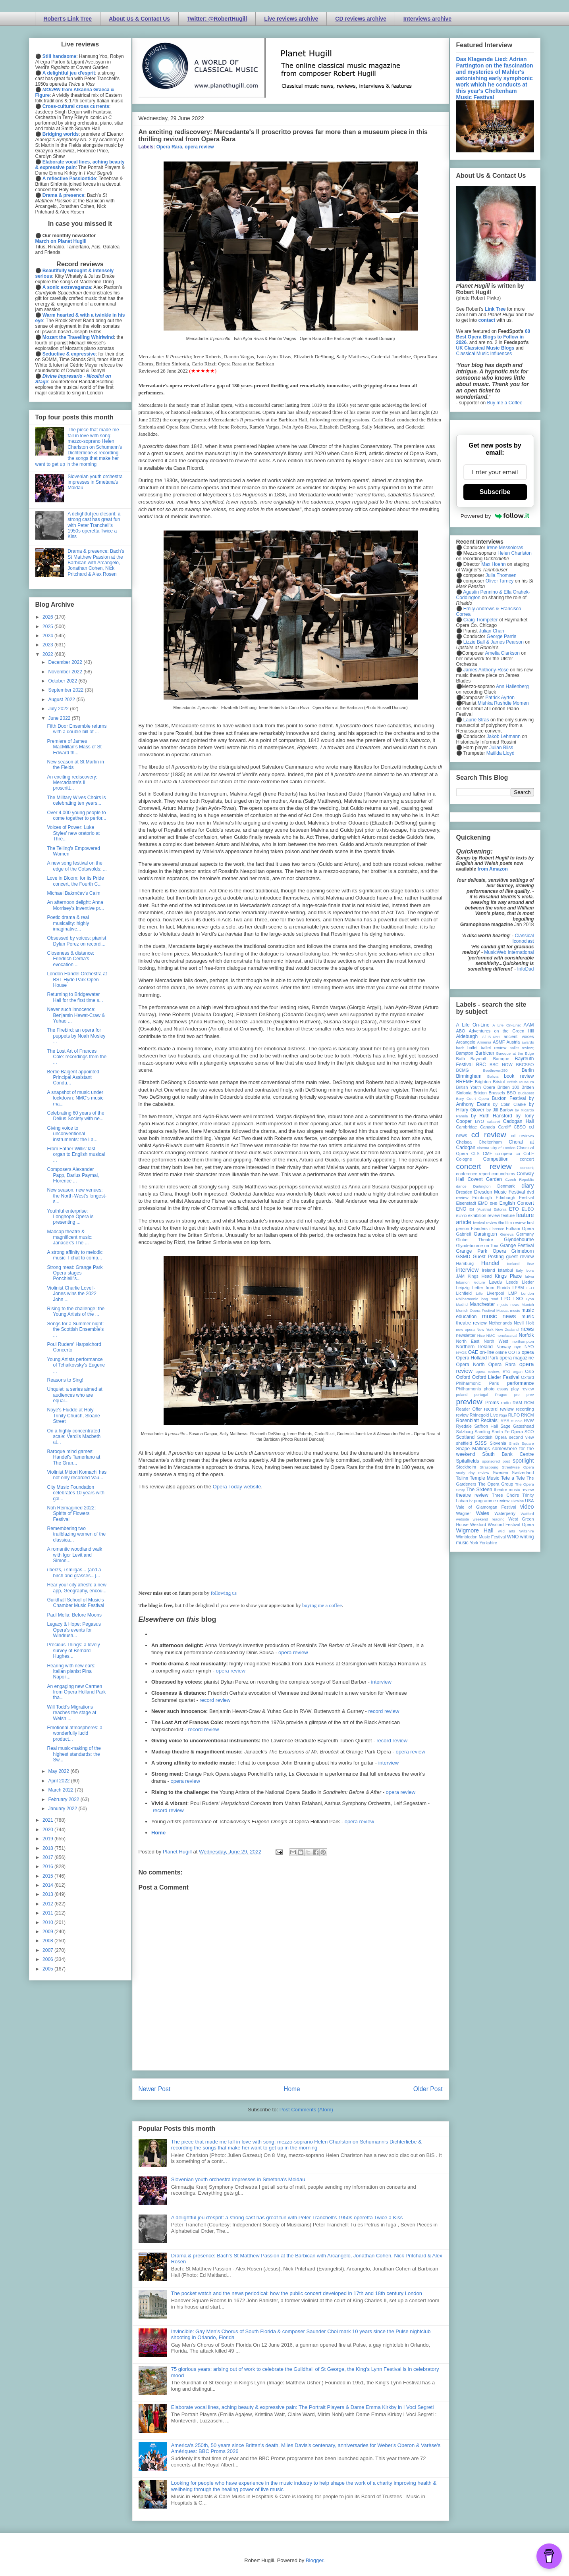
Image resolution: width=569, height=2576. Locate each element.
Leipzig (463, 1287)
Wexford (478, 1524)
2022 (48, 654)
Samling (482, 1431)
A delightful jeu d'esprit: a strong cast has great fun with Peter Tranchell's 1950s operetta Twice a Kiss (287, 2217)
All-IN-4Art (491, 1036)
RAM (517, 1402)
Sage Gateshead (517, 1426)
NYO (529, 1346)
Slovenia (498, 1443)
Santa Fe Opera (507, 1431)
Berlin (528, 1070)
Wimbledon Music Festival (481, 1536)
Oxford (463, 1377)
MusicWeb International (509, 952)
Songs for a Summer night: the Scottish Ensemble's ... (75, 1329)
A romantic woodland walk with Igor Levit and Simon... (74, 1554)
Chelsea (464, 1142)
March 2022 (61, 1790)
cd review (488, 1134)
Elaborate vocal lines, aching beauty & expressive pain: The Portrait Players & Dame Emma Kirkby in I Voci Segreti (302, 2407)
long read (489, 1299)
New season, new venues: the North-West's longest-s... (76, 1195)
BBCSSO (525, 1064)
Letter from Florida (491, 1287)
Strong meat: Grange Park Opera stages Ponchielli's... (74, 1273)
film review (515, 1222)
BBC (481, 1064)
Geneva (506, 1234)
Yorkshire (488, 1542)
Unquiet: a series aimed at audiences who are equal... (74, 1394)
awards (528, 1042)
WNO (513, 1537)
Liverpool (495, 1293)
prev (530, 1394)
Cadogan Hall (518, 1121)
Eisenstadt (466, 1203)
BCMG (462, 1070)
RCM (529, 1402)
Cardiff (504, 1127)
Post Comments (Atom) (306, 2110)
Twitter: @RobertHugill (217, 18)
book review (519, 1076)
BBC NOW (501, 1064)
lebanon (463, 1282)
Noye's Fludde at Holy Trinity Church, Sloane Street (73, 1415)
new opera (465, 1329)
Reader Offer (469, 1409)
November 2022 (65, 672)
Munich (528, 1304)
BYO (479, 1121)
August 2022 (62, 699)
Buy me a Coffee (505, 403)
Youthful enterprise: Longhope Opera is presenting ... (70, 1216)
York (474, 1542)
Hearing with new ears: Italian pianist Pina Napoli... (71, 1671)
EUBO (528, 1209)
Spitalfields (467, 1461)
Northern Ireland (474, 1347)
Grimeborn (522, 1251)
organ (518, 1371)
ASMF (499, 1042)
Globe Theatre (474, 1239)
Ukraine (517, 1501)
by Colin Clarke (509, 1104)
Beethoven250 (495, 1070)
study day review (472, 1473)
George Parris (502, 636)
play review (522, 1388)
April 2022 (59, 1781)
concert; (527, 1167)
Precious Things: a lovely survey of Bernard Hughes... (73, 1650)
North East (468, 1341)
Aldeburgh (467, 1036)
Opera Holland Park (477, 1358)
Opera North (470, 1364)
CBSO (520, 1127)
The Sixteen (479, 1489)
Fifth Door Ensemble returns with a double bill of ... (76, 728)
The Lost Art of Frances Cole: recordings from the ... (76, 1056)
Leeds (495, 1282)
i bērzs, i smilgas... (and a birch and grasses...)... (74, 1572)
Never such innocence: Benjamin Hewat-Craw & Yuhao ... (76, 1015)
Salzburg (464, 1431)
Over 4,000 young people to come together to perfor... (76, 815)
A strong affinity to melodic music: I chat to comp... (74, 1255)
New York (485, 1329)
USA (529, 1500)
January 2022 (63, 1808)
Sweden (500, 1472)
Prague (501, 1394)
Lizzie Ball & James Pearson (493, 642)
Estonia (500, 1209)
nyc (518, 1346)
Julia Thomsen (501, 575)
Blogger (314, 2560)
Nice (481, 1335)
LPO (505, 1298)
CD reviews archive (360, 18)
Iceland (513, 1263)
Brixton (480, 1092)
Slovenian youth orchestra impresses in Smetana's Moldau (238, 2179)
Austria (513, 1042)
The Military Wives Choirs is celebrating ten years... (76, 800)
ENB (494, 1203)
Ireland (488, 1270)
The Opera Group (495, 1484)
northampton (523, 1341)
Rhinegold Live (484, 1415)
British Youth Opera (475, 1087)
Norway (503, 1346)
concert (527, 1159)
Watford (527, 1513)
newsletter (466, 1335)
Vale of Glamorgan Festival (486, 1507)
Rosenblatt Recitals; (477, 1420)
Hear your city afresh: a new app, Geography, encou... (76, 1587)
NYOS (461, 1352)
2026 (48, 617)
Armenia (484, 1042)
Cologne (464, 1159)
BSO (511, 1092)
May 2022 (59, 1771)
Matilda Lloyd (500, 753)
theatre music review (514, 1489)
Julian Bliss (501, 747)
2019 (48, 1839)
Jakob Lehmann (504, 736)
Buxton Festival (509, 1098)
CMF (487, 1153)
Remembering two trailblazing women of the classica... (76, 1534)
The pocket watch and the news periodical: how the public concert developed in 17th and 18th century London (296, 2293)
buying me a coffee (322, 1605)
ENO (461, 1209)
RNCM (527, 1415)
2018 (48, 1848)
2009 (48, 1931)
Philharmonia (468, 1388)
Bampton (464, 1053)
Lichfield (464, 1293)
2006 (48, 1959)
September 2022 (66, 690)
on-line (487, 1352)
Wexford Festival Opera (511, 1524)
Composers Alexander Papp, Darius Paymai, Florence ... (73, 1175)
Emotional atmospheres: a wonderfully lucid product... (74, 1733)
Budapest (526, 1093)
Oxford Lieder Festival (495, 1377)
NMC (490, 1335)
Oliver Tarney (499, 581)
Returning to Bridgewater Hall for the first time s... (75, 997)
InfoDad (525, 969)
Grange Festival (517, 1245)
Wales (482, 1513)
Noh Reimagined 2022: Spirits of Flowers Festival (71, 1513)
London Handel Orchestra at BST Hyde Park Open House (77, 979)
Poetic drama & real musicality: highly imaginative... (68, 923)
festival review (485, 1223)
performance (520, 1383)
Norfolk (526, 1335)
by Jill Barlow (499, 1109)
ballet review (494, 1047)
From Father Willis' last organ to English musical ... (76, 1154)
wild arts (506, 1531)
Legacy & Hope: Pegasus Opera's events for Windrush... (73, 1629)
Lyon (530, 1299)
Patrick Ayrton (500, 697)
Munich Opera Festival (475, 1310)
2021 (48, 1820)
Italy (519, 1270)
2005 (48, 1969)
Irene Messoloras (505, 547)
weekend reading (489, 1519)
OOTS (514, 1352)
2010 (48, 1922)
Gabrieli (463, 1234)
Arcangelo (466, 1042)
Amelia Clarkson (502, 653)
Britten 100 (508, 1087)
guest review (520, 1256)
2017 (48, 1857)
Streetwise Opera (518, 1467)
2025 (48, 626)
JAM (460, 1276)
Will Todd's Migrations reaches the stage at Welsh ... (71, 1712)
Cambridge (466, 1127)
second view (521, 1437)
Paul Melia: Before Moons (74, 1615)
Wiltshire (526, 1531)
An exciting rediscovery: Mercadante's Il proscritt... (72, 782)
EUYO (461, 1215)
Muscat (502, 1310)
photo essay (496, 1388)
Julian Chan (491, 631)
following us (224, 1593)
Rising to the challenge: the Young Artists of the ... (75, 1311)
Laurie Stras (475, 720)
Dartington (481, 1186)
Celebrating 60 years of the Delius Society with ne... (75, 1115)
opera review (199, 147)
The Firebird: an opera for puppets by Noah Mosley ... (76, 1035)
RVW (529, 1420)
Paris (494, 1383)
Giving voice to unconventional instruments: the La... (72, 1133)
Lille (479, 1293)
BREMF (464, 1081)
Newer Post (155, 2089)
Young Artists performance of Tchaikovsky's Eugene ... (76, 1365)
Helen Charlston (515, 553)
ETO (514, 1209)
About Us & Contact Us (139, 18)
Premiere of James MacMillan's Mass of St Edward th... (74, 746)
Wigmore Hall (475, 1530)
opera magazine (517, 1358)
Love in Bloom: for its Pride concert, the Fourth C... (75, 880)
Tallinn (462, 1478)
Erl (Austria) (480, 1209)
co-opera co (508, 1153)
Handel (490, 1263)
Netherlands (500, 1323)
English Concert (517, 1203)
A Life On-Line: (506, 1025)
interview (381, 1682)
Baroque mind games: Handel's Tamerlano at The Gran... (73, 1457)
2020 (48, 1829)
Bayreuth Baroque (490, 1058)
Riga (503, 1415)
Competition (496, 1159)
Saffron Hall (486, 1426)
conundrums (503, 1173)
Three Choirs (505, 1495)
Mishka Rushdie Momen (503, 703)
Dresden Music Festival (499, 1192)
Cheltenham (490, 1142)
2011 (48, 1913)
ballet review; (522, 1048)
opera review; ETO (493, 1371)
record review (214, 1700)
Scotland (465, 1437)
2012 (48, 1904)
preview (469, 1402)
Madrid (462, 1304)
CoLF (528, 1153)
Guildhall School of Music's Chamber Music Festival (75, 1602)
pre (517, 1394)
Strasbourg (489, 1467)
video (527, 1506)
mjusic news (508, 1304)
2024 (48, 635)
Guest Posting (488, 1256)
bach (460, 1048)
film (501, 1223)
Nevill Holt (524, 1323)
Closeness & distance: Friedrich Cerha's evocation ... (70, 958)
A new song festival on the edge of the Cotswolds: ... (76, 865)
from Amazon (493, 869)
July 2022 (59, 708)
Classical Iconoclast (523, 938)
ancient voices (519, 1036)
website (462, 1519)
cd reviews (522, 1135)
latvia (529, 1276)
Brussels (496, 1092)
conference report (473, 1173)
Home (158, 1833)
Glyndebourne (519, 1239)
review (462, 1415)
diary (527, 1185)
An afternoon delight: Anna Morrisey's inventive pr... (75, 905)
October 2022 (63, 681)
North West (496, 1341)
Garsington (485, 1234)
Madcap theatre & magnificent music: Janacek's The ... (69, 1237)
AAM (529, 1025)
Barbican (484, 1053)
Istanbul (505, 1270)
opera (528, 1352)
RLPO (514, 1415)
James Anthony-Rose (486, 670)
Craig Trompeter (480, 620)
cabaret (493, 1121)
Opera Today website (237, 1487)
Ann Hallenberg (512, 686)
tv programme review (489, 1500)
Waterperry (504, 1513)
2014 (48, 1885)
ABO (460, 1030)
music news (499, 1316)
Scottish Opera (492, 1437)
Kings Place (508, 1276)
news (527, 1329)
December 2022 (65, 662)
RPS (504, 1420)
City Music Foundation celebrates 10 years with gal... (75, 1492)
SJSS (481, 1443)
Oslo (529, 1371)
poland (462, 1394)
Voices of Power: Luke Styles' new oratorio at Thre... (73, 833)
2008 (48, 1941)
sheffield (464, 1443)
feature (508, 1215)
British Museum (520, 1082)
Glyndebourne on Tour (477, 1245)
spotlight (523, 1460)
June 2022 (59, 718)
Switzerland (523, 1472)
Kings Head (480, 1276)
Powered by (495, 516)
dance (461, 1186)
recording (525, 1409)
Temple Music (484, 1478)
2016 (48, 1866)
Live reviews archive (291, 18)
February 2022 (64, 1799)
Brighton (483, 1081)
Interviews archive (427, 18)
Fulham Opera (520, 1228)
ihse (530, 1263)
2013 (48, 1894)
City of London (502, 1148)
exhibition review (484, 1215)
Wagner (463, 1513)
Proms (492, 1402)
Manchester (482, 1304)
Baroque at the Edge (515, 1053)
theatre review (472, 1495)
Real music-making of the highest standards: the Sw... (73, 1754)
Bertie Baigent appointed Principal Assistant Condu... (73, 1077)
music (515, 1310)
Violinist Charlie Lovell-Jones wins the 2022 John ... (71, 1293)
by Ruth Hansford (491, 1116)
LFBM (518, 1287)
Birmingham (469, 1076)
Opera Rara (169, 147)
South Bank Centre (508, 1454)
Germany (525, 1234)
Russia (517, 1421)
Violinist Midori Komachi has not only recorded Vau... (76, 1474)
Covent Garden (485, 1179)
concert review (484, 1166)
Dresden (464, 1192)
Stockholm (466, 1467)
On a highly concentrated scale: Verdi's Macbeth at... (73, 1436)
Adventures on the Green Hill (501, 1030)
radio (506, 1402)
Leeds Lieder (520, 1282)
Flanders (479, 1228)
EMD (483, 1203)
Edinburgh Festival (515, 1197)
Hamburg (465, 1263)
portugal (481, 1394)
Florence (497, 1228)
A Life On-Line (473, 1025)
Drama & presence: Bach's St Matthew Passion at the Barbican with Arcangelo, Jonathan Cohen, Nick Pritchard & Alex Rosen (96, 562)
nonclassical (506, 1335)
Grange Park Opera (481, 1251)
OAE (473, 1352)
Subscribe (495, 491)
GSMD (463, 1256)
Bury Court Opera (472, 1098)
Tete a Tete (513, 1478)
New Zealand (507, 1329)
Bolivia (492, 1076)
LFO (530, 1288)
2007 (48, 1950)
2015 (48, 1876)
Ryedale (464, 1426)
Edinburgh (482, 1197)
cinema (483, 1148)
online (501, 1352)
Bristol (499, 1081)
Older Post (428, 2089)
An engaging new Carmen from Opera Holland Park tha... (76, 1692)
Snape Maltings (473, 1448)
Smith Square (521, 1443)
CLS (475, 1153)
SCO (529, 1431)
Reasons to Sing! (65, 1380)
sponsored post (496, 1461)
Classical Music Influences (484, 353)
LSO (518, 1298)
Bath (460, 1058)
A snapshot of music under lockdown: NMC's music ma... (75, 1098)
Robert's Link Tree (68, 18)
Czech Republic (519, 1179)
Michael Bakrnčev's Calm (73, 893)
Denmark (506, 1186)
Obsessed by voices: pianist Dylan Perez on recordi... (76, 940)
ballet (472, 1047)
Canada (487, 1127)
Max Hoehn (493, 564)
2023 (48, 645)
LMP (512, 1293)
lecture (479, 1282)
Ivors (530, 1270)
